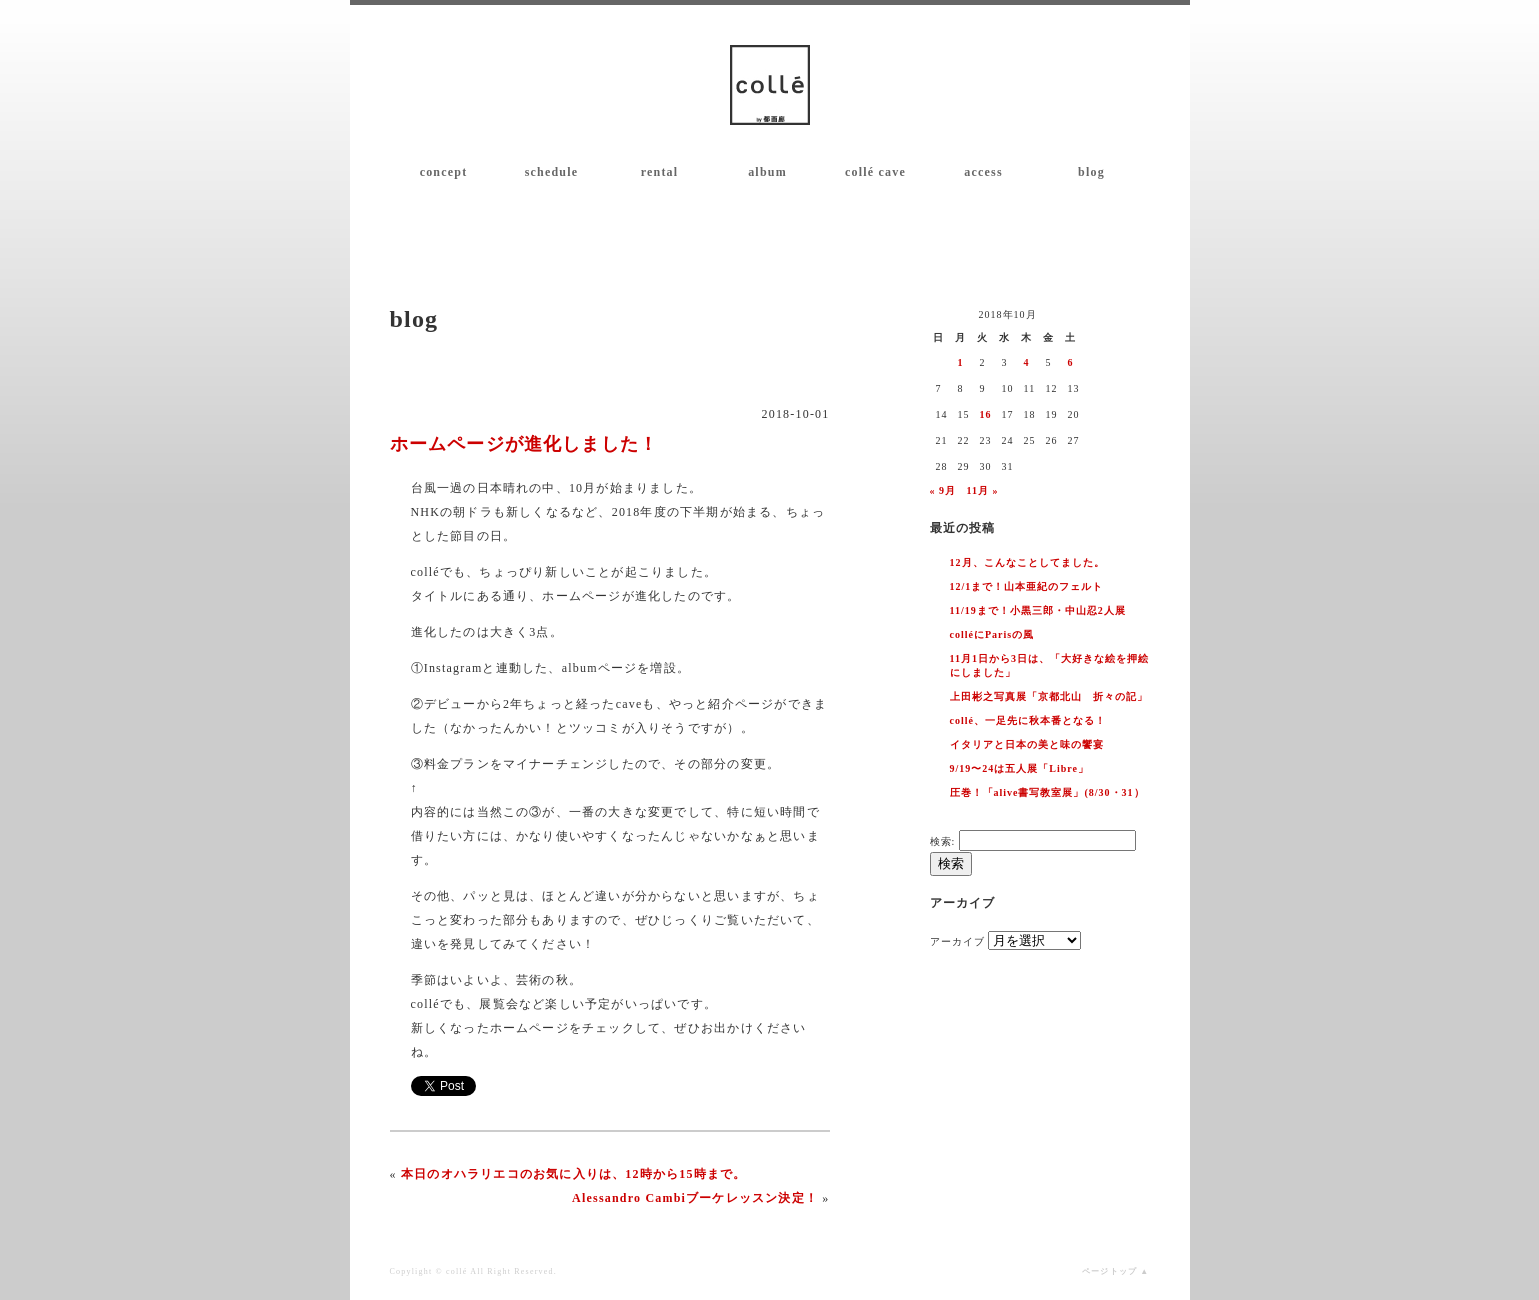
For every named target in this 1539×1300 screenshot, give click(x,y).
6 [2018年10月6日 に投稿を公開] (1071, 362)
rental (660, 172)
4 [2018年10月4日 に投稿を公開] (1027, 362)
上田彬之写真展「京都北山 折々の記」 (1049, 696)
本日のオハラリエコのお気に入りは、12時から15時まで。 (574, 1174)
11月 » (983, 490)
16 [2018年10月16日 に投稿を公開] (986, 414)
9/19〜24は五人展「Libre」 (1019, 768)
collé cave (875, 172)
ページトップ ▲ (1116, 1271)
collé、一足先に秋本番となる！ (1028, 720)
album (767, 172)
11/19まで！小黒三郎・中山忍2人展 (1038, 610)
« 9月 (943, 490)
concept (444, 172)
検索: (943, 841)
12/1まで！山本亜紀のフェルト (1027, 586)
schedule (552, 172)
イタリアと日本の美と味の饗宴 (1027, 744)
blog (1091, 172)
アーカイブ (957, 941)
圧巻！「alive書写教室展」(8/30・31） (1047, 792)
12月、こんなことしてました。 (1027, 562)
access (983, 172)
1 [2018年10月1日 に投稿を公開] (961, 362)
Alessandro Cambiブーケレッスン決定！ (695, 1198)
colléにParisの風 (992, 634)
